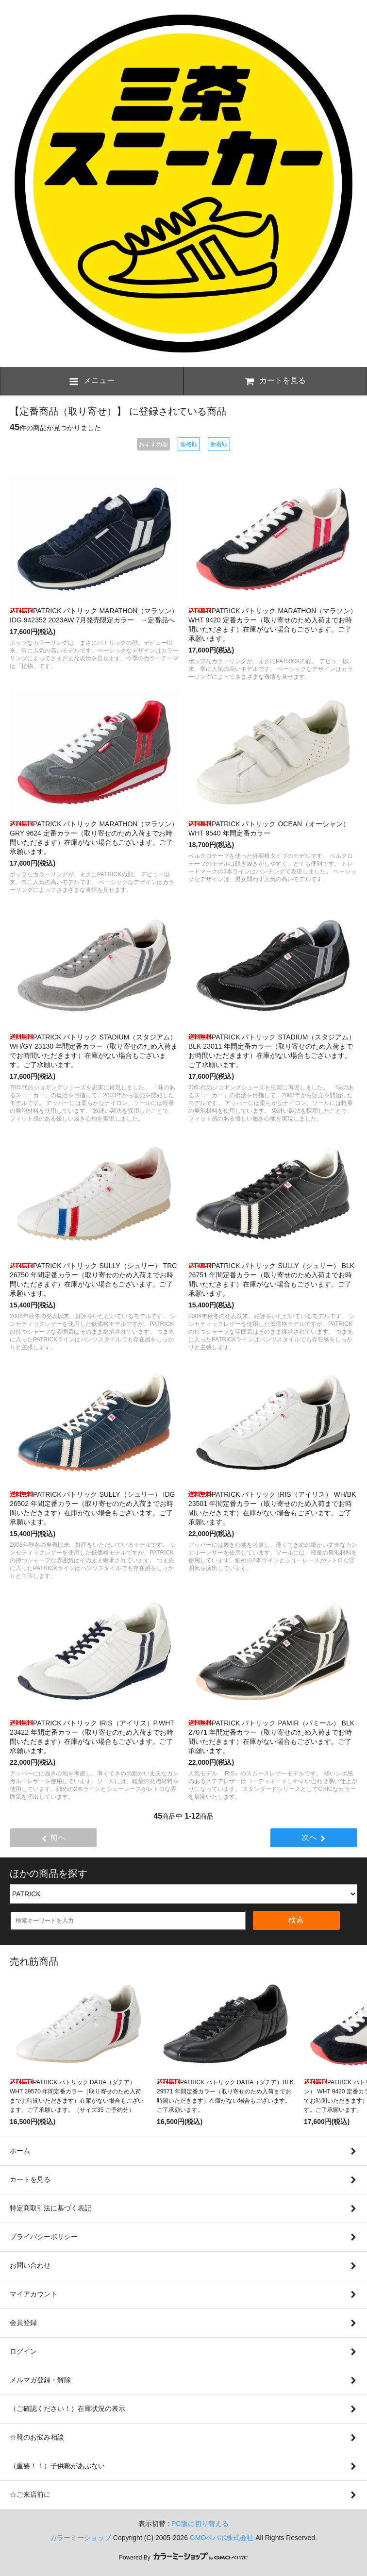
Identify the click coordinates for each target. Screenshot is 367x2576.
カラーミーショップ (80, 2538)
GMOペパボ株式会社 (221, 2538)
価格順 (189, 444)
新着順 (219, 444)
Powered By (183, 2557)
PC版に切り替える (199, 2523)
